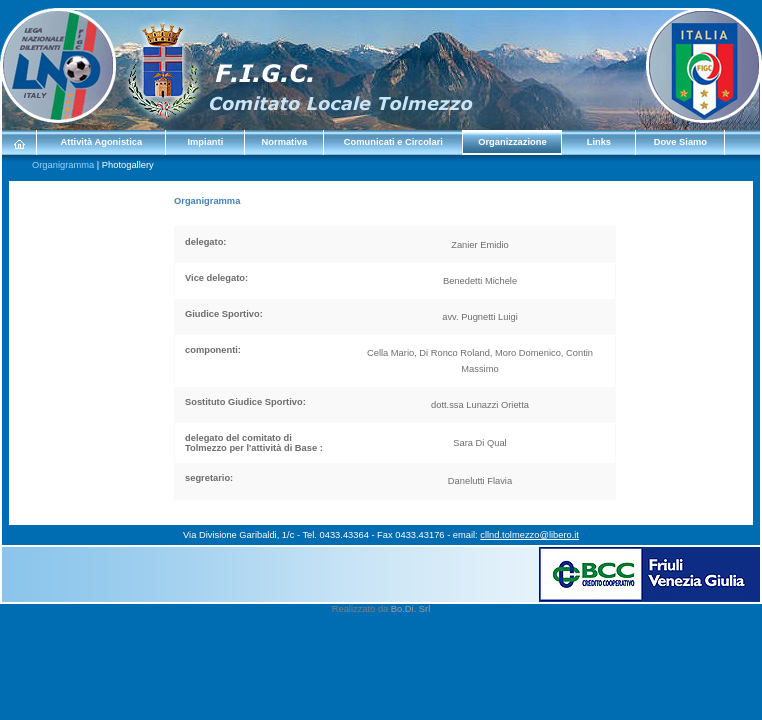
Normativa (285, 142)
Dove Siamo (680, 142)
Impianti (205, 142)
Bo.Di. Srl (410, 609)
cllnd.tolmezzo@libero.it (529, 535)
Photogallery (128, 165)
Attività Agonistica (102, 142)
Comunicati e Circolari (393, 142)
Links (599, 142)
